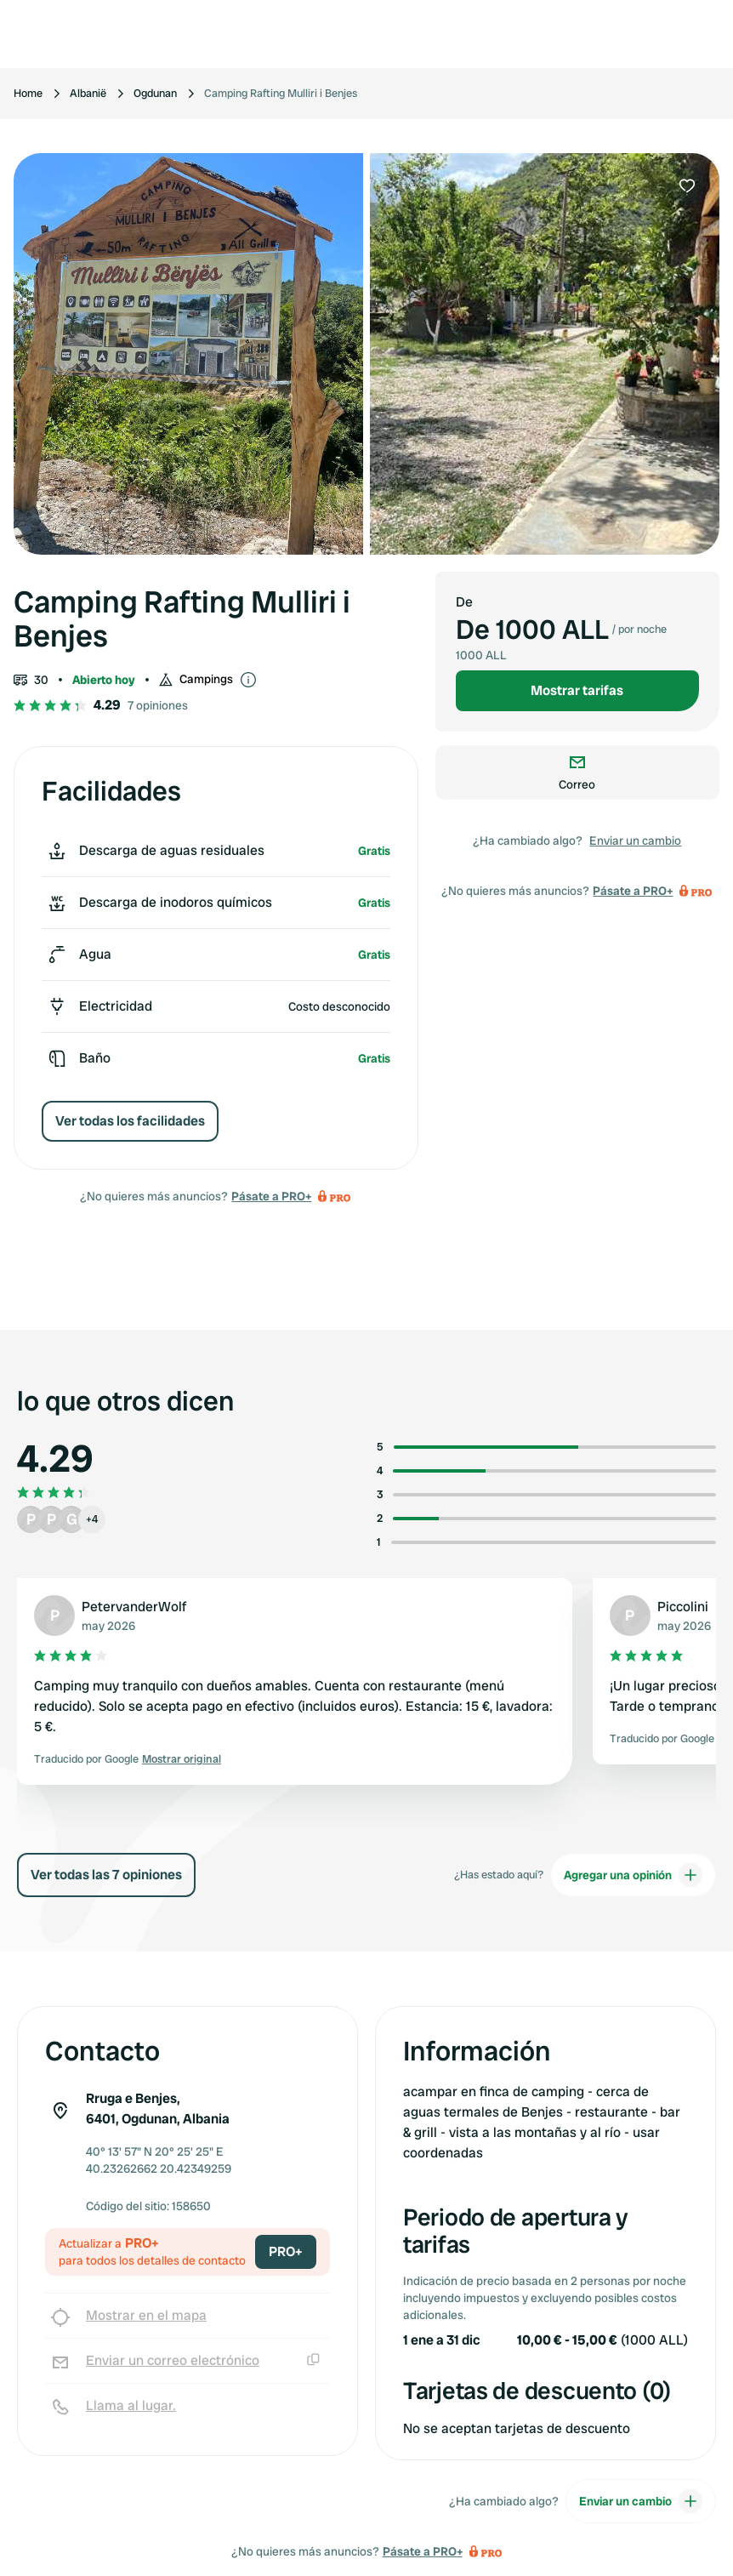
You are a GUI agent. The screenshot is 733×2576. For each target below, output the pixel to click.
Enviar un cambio (635, 840)
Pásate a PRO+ (271, 1196)
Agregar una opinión (633, 1875)
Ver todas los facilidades (130, 1121)
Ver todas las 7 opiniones (106, 1875)
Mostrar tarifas (577, 690)
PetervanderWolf (134, 1607)
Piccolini (682, 1607)
